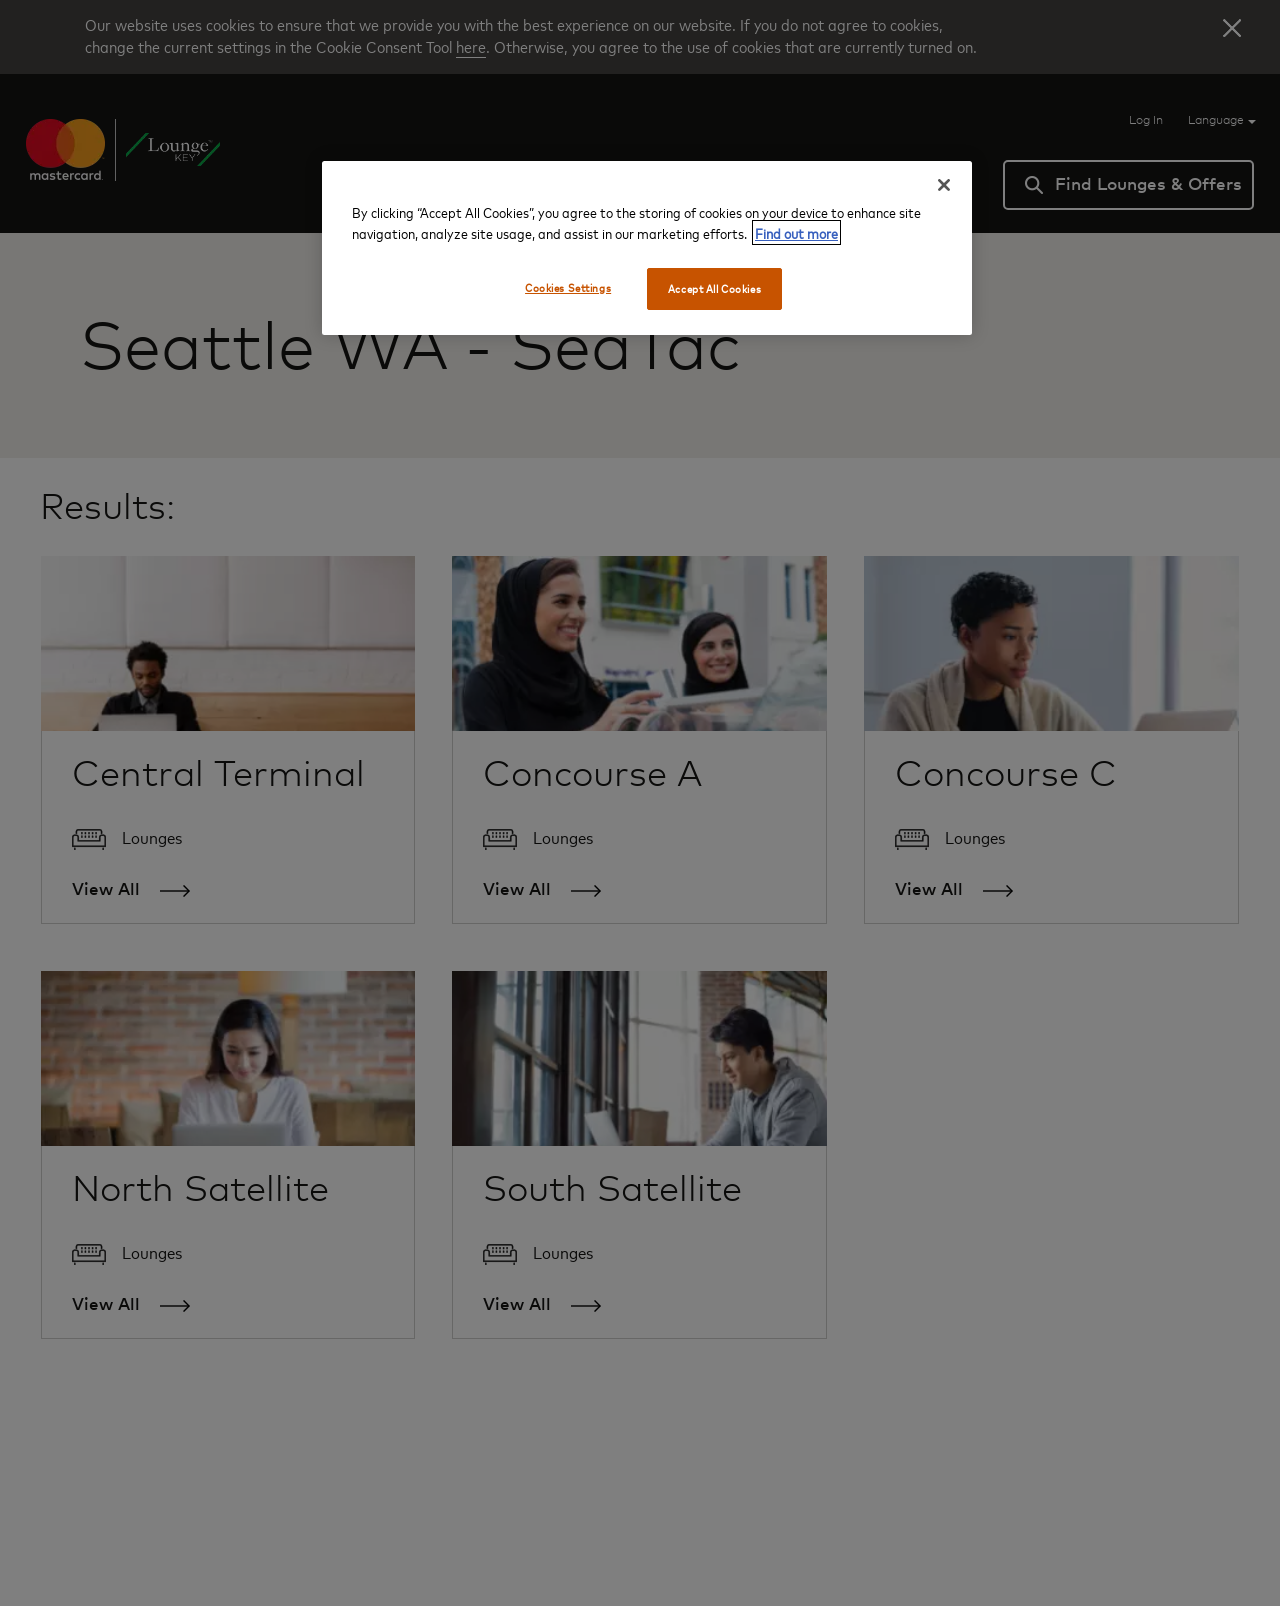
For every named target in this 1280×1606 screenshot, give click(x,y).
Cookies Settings (568, 287)
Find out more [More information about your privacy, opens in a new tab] (796, 232)
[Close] (944, 185)
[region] (647, 248)
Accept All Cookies (714, 288)
